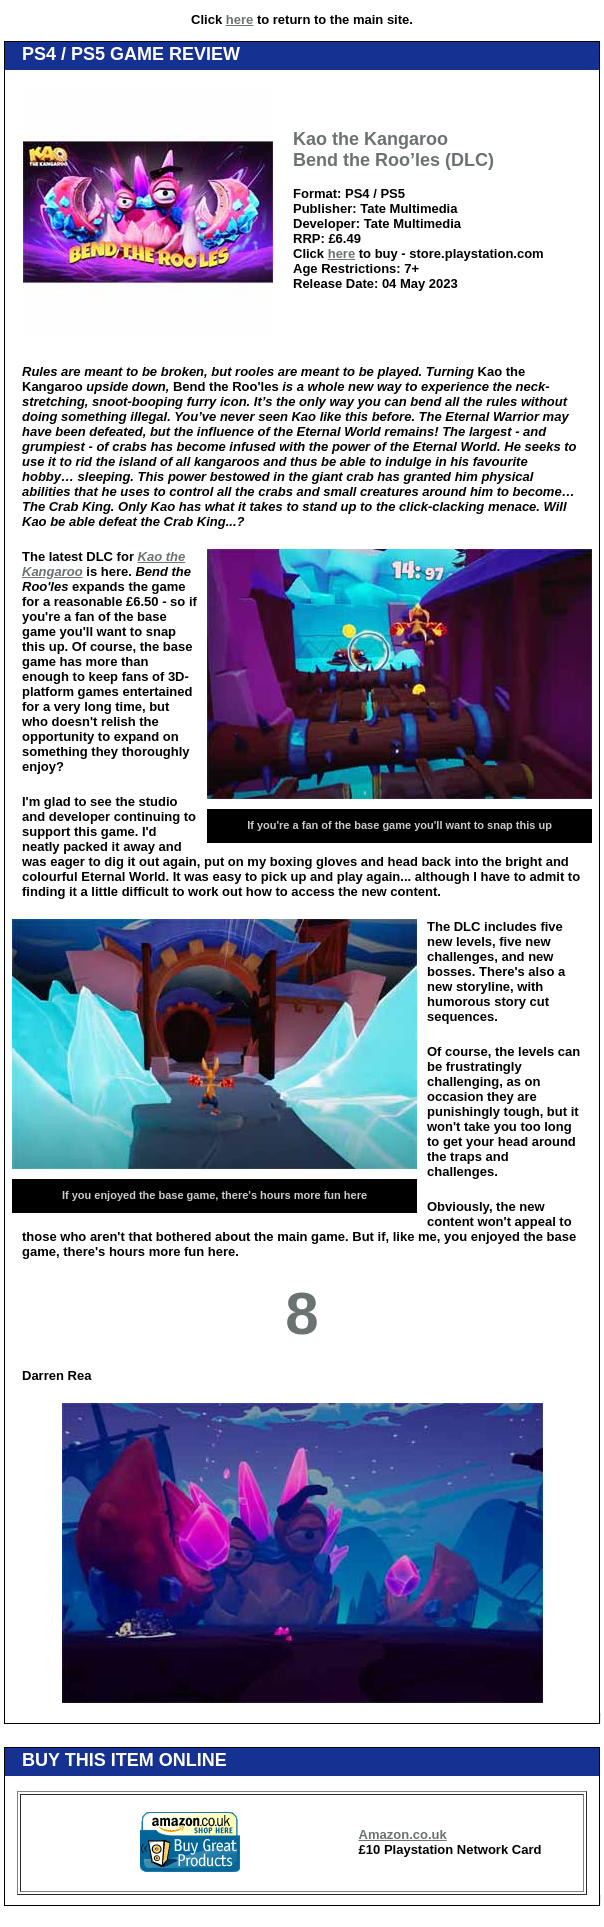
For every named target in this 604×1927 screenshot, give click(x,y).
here (239, 19)
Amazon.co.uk (403, 1834)
